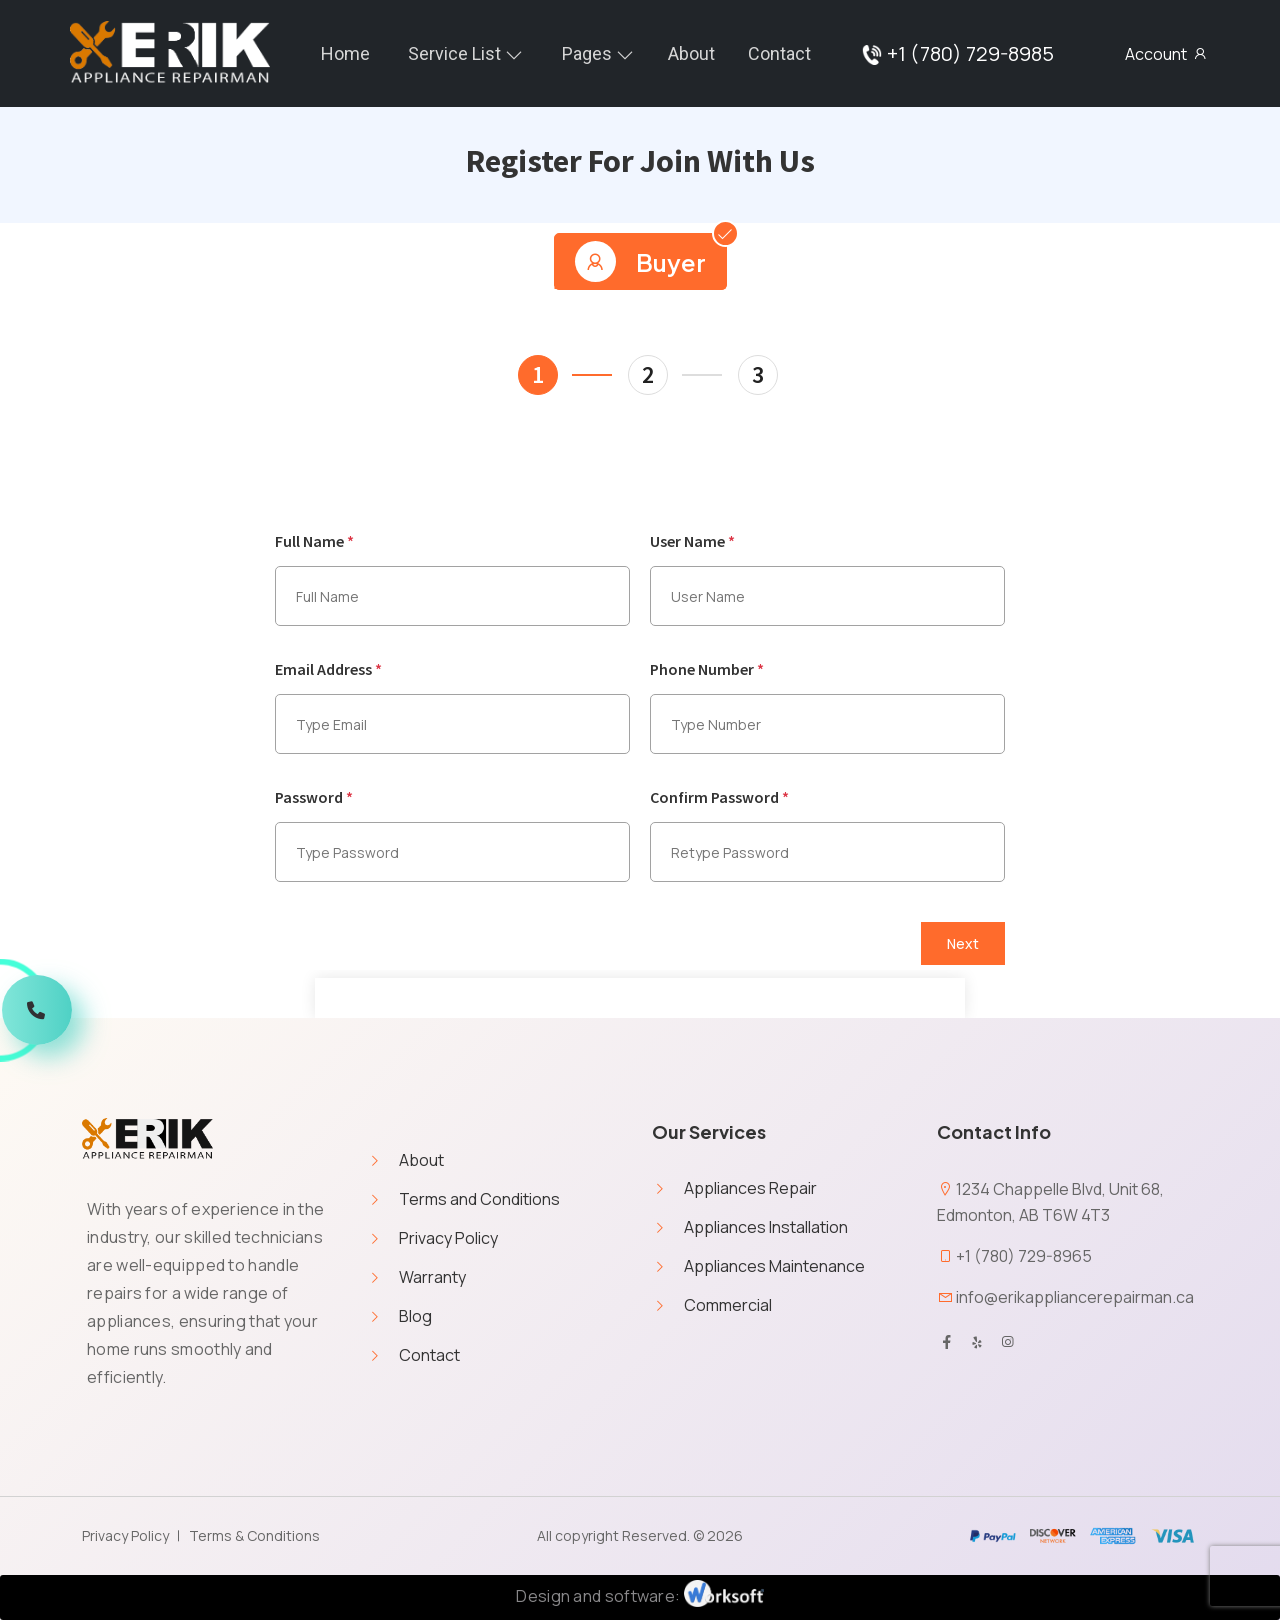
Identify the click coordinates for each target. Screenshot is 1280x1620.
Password (314, 797)
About (691, 53)
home (345, 53)
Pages (587, 53)
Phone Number (707, 669)
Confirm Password (719, 797)
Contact (779, 53)
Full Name (314, 541)
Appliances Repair (750, 1188)
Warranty (432, 1277)
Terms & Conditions (254, 1535)
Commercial (728, 1305)
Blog (415, 1316)
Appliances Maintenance (774, 1266)
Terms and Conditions (479, 1199)
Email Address (328, 669)
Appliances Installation (766, 1227)
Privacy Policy (448, 1238)
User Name (692, 541)
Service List (454, 53)
